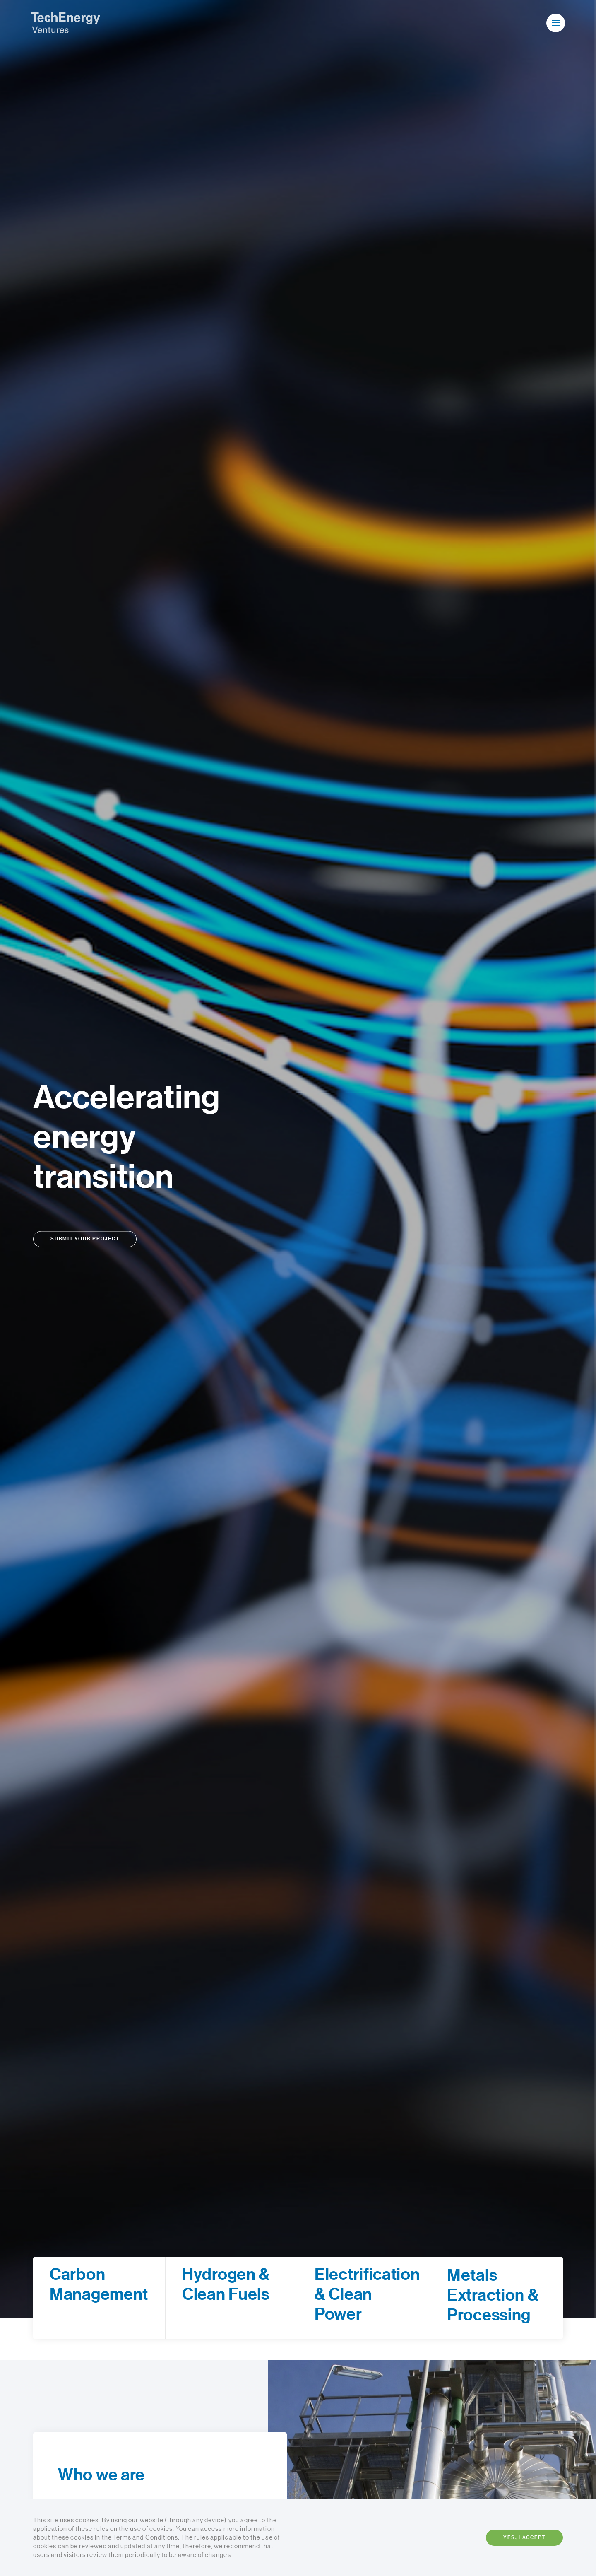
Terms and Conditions (145, 2538)
